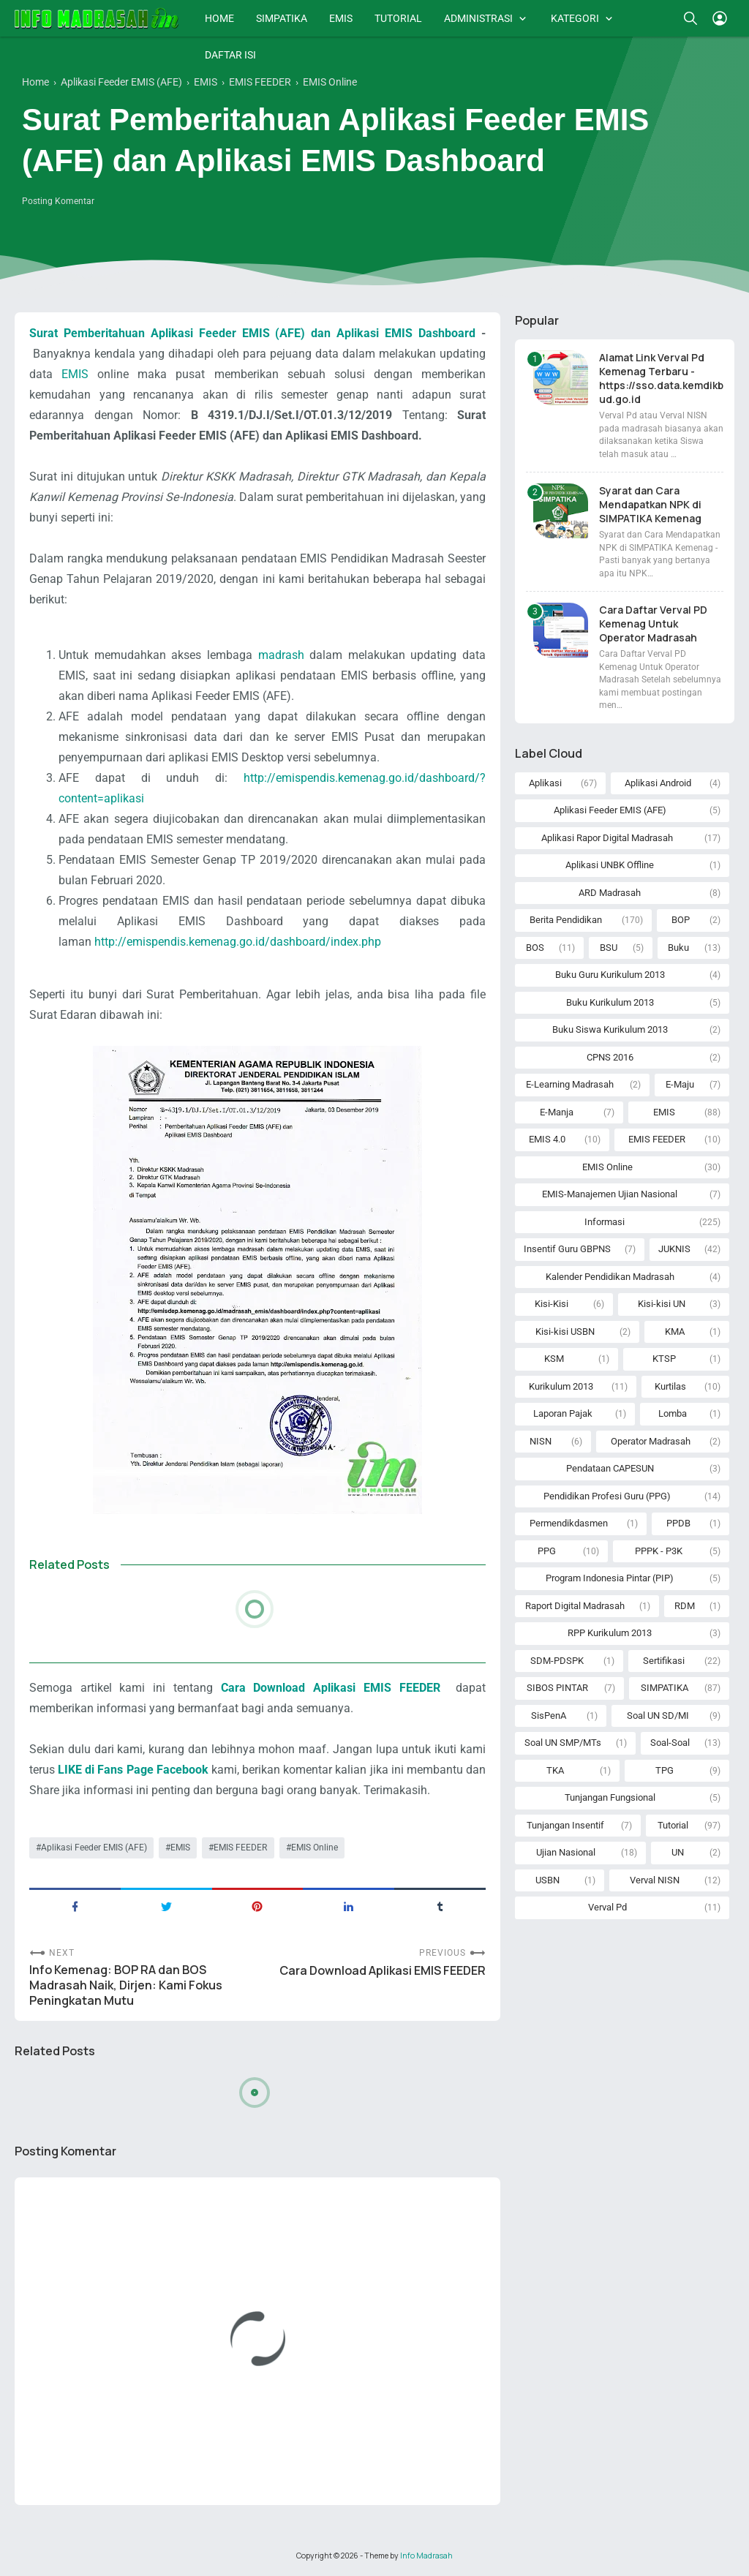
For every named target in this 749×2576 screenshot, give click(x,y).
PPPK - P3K (658, 1550)
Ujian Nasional (565, 1852)
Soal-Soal (670, 1742)
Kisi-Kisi (551, 1303)
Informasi (604, 1221)
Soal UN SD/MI (658, 1715)
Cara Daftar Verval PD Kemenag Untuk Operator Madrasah (653, 623)
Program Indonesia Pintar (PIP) (610, 1578)
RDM (684, 1605)
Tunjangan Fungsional (610, 1797)
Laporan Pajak (562, 1413)
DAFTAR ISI (230, 55)
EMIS (341, 18)
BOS (535, 947)
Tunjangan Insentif (565, 1825)
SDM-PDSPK (557, 1660)
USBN (547, 1880)
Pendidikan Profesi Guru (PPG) (607, 1496)
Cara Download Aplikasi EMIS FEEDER (334, 1688)
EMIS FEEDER (240, 1847)
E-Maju (680, 1084)
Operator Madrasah (650, 1441)
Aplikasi (545, 782)
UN (677, 1852)
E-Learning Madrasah (570, 1084)
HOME (219, 18)
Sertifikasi (664, 1660)
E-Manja (556, 1112)
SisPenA (548, 1715)
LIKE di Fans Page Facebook (133, 1770)
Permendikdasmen (569, 1523)
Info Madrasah (426, 2555)
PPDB (678, 1523)
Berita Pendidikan (566, 919)
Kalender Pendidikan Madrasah (610, 1276)
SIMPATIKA (281, 18)
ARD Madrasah (610, 892)
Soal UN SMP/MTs (562, 1742)
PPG (547, 1550)
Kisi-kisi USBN (565, 1331)
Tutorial (673, 1825)
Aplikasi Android (658, 782)
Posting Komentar (58, 201)
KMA (675, 1331)
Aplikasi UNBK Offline (609, 864)
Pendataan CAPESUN (610, 1468)
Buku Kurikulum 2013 (610, 1002)
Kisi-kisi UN (661, 1303)
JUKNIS (674, 1248)
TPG (664, 1770)
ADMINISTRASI (478, 18)
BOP (680, 919)
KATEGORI (575, 18)
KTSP (664, 1358)
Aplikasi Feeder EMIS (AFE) (94, 1847)
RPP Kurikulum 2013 (610, 1632)
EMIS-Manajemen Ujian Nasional (609, 1194)
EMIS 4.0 (547, 1139)
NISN (541, 1441)
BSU (608, 947)
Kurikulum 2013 (561, 1386)
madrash (281, 655)
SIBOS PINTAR (557, 1687)
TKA (555, 1770)
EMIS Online (314, 1847)
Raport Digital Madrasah (575, 1605)
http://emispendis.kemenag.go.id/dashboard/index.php (237, 942)
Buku (678, 947)
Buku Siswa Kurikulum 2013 (610, 1029)
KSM (554, 1358)
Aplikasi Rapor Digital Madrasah (607, 837)
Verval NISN (655, 1880)
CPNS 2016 (610, 1057)
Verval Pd (607, 1907)
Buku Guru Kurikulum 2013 (610, 974)
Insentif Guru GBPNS (567, 1248)
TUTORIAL (398, 18)
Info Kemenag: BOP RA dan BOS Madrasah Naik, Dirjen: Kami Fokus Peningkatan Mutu (125, 1985)
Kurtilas (670, 1386)
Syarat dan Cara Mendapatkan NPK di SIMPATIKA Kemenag (650, 504)
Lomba (672, 1413)
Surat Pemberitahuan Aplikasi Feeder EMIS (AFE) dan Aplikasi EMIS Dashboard (252, 333)
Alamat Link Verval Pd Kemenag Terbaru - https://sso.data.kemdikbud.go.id (661, 378)
